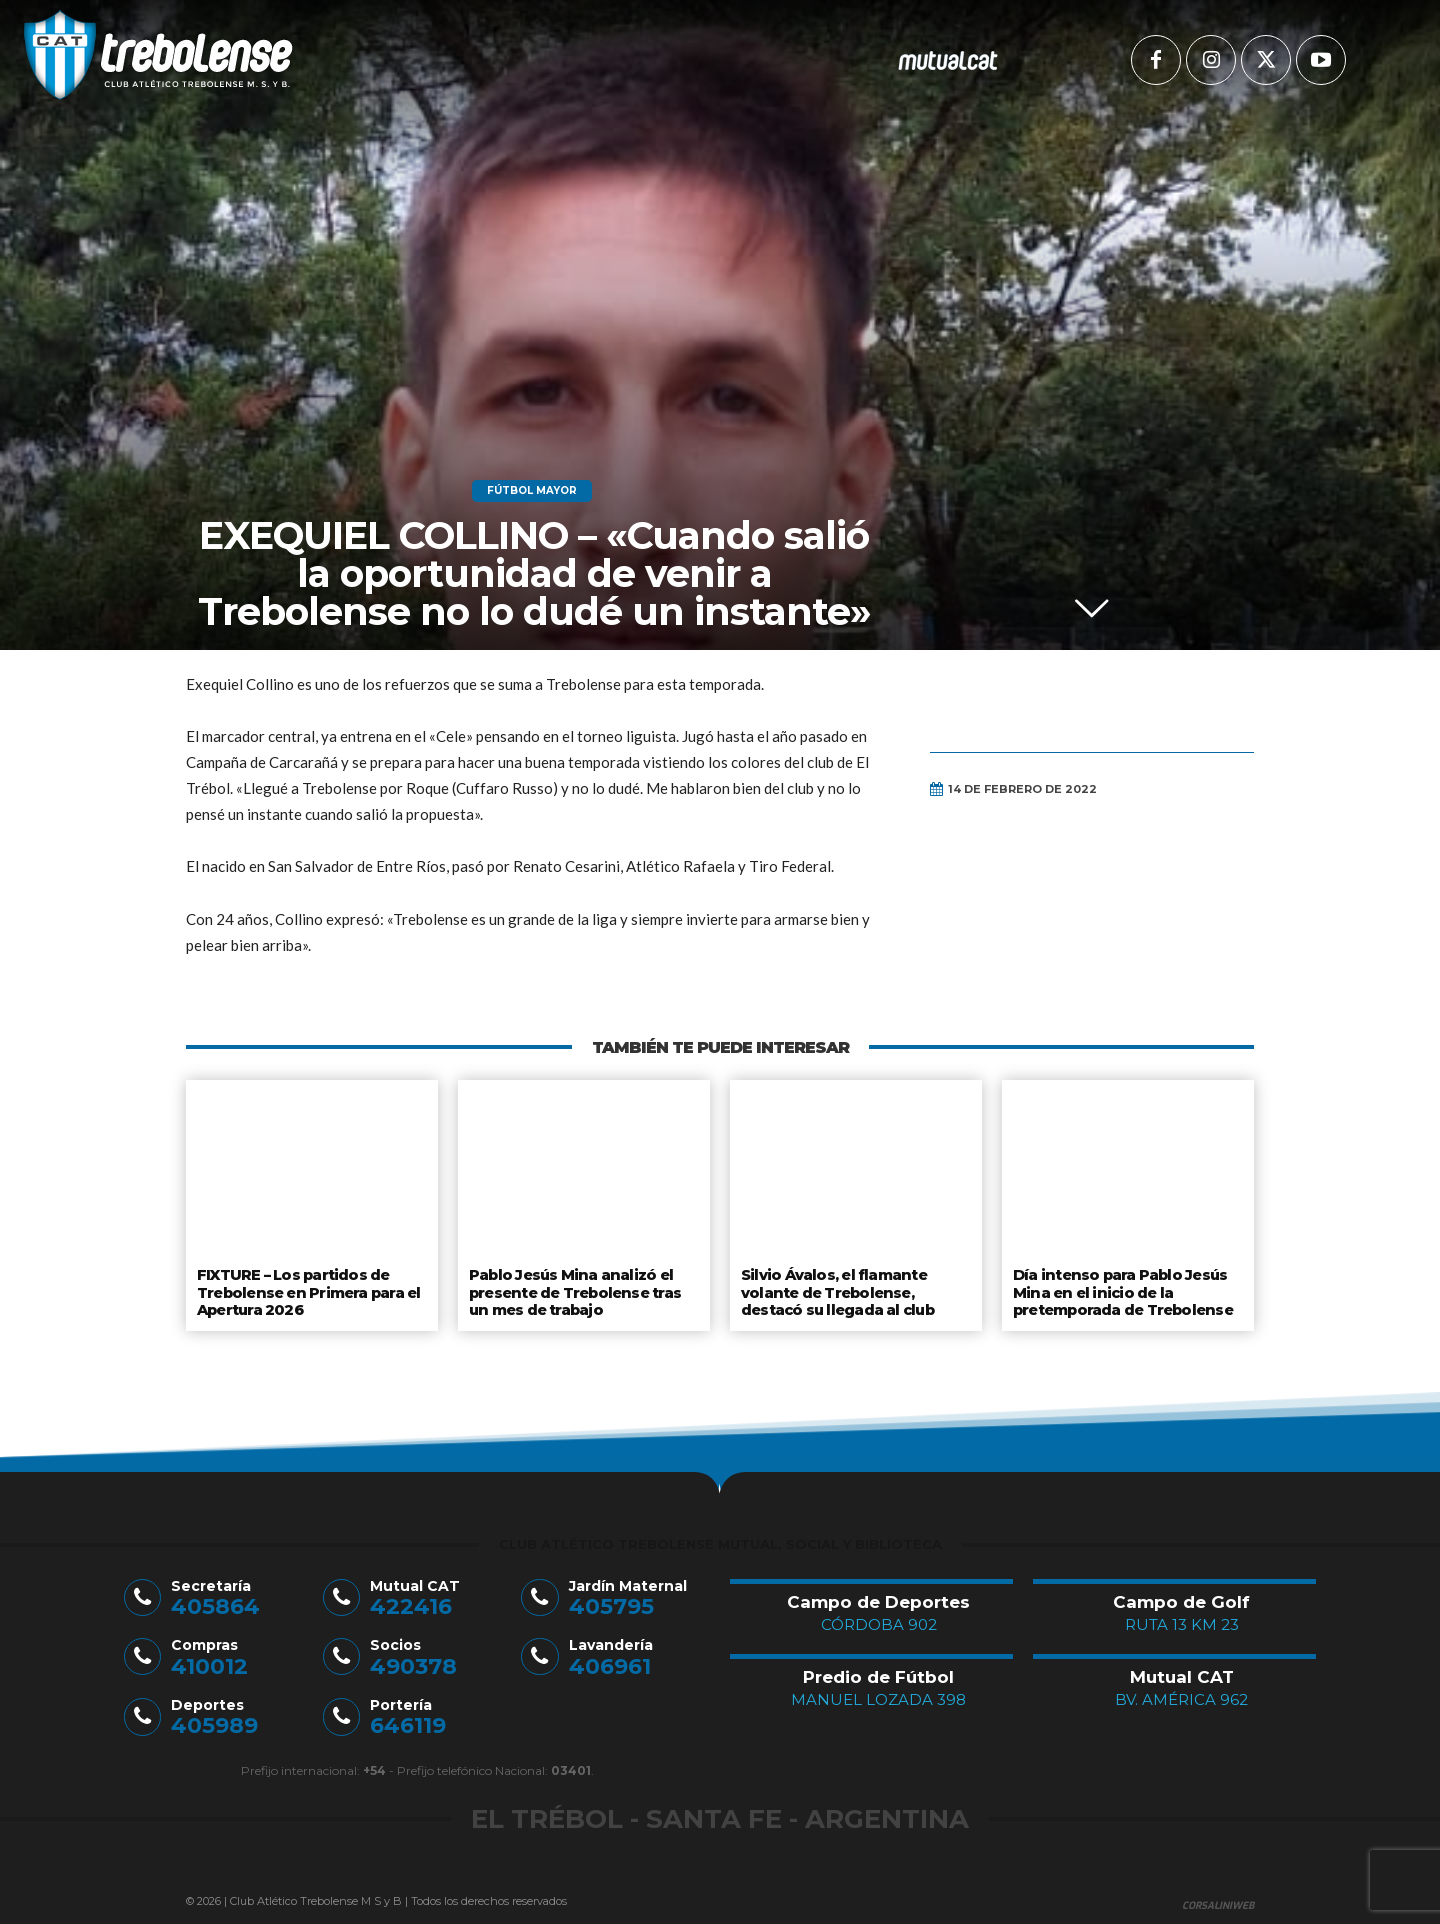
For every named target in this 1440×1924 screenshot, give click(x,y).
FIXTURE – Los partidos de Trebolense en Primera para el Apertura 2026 (307, 1289)
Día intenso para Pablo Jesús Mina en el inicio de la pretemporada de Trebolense (1122, 1289)
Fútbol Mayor (532, 491)
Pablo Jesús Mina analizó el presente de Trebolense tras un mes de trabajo (574, 1289)
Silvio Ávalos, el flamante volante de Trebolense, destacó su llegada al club (837, 1289)
